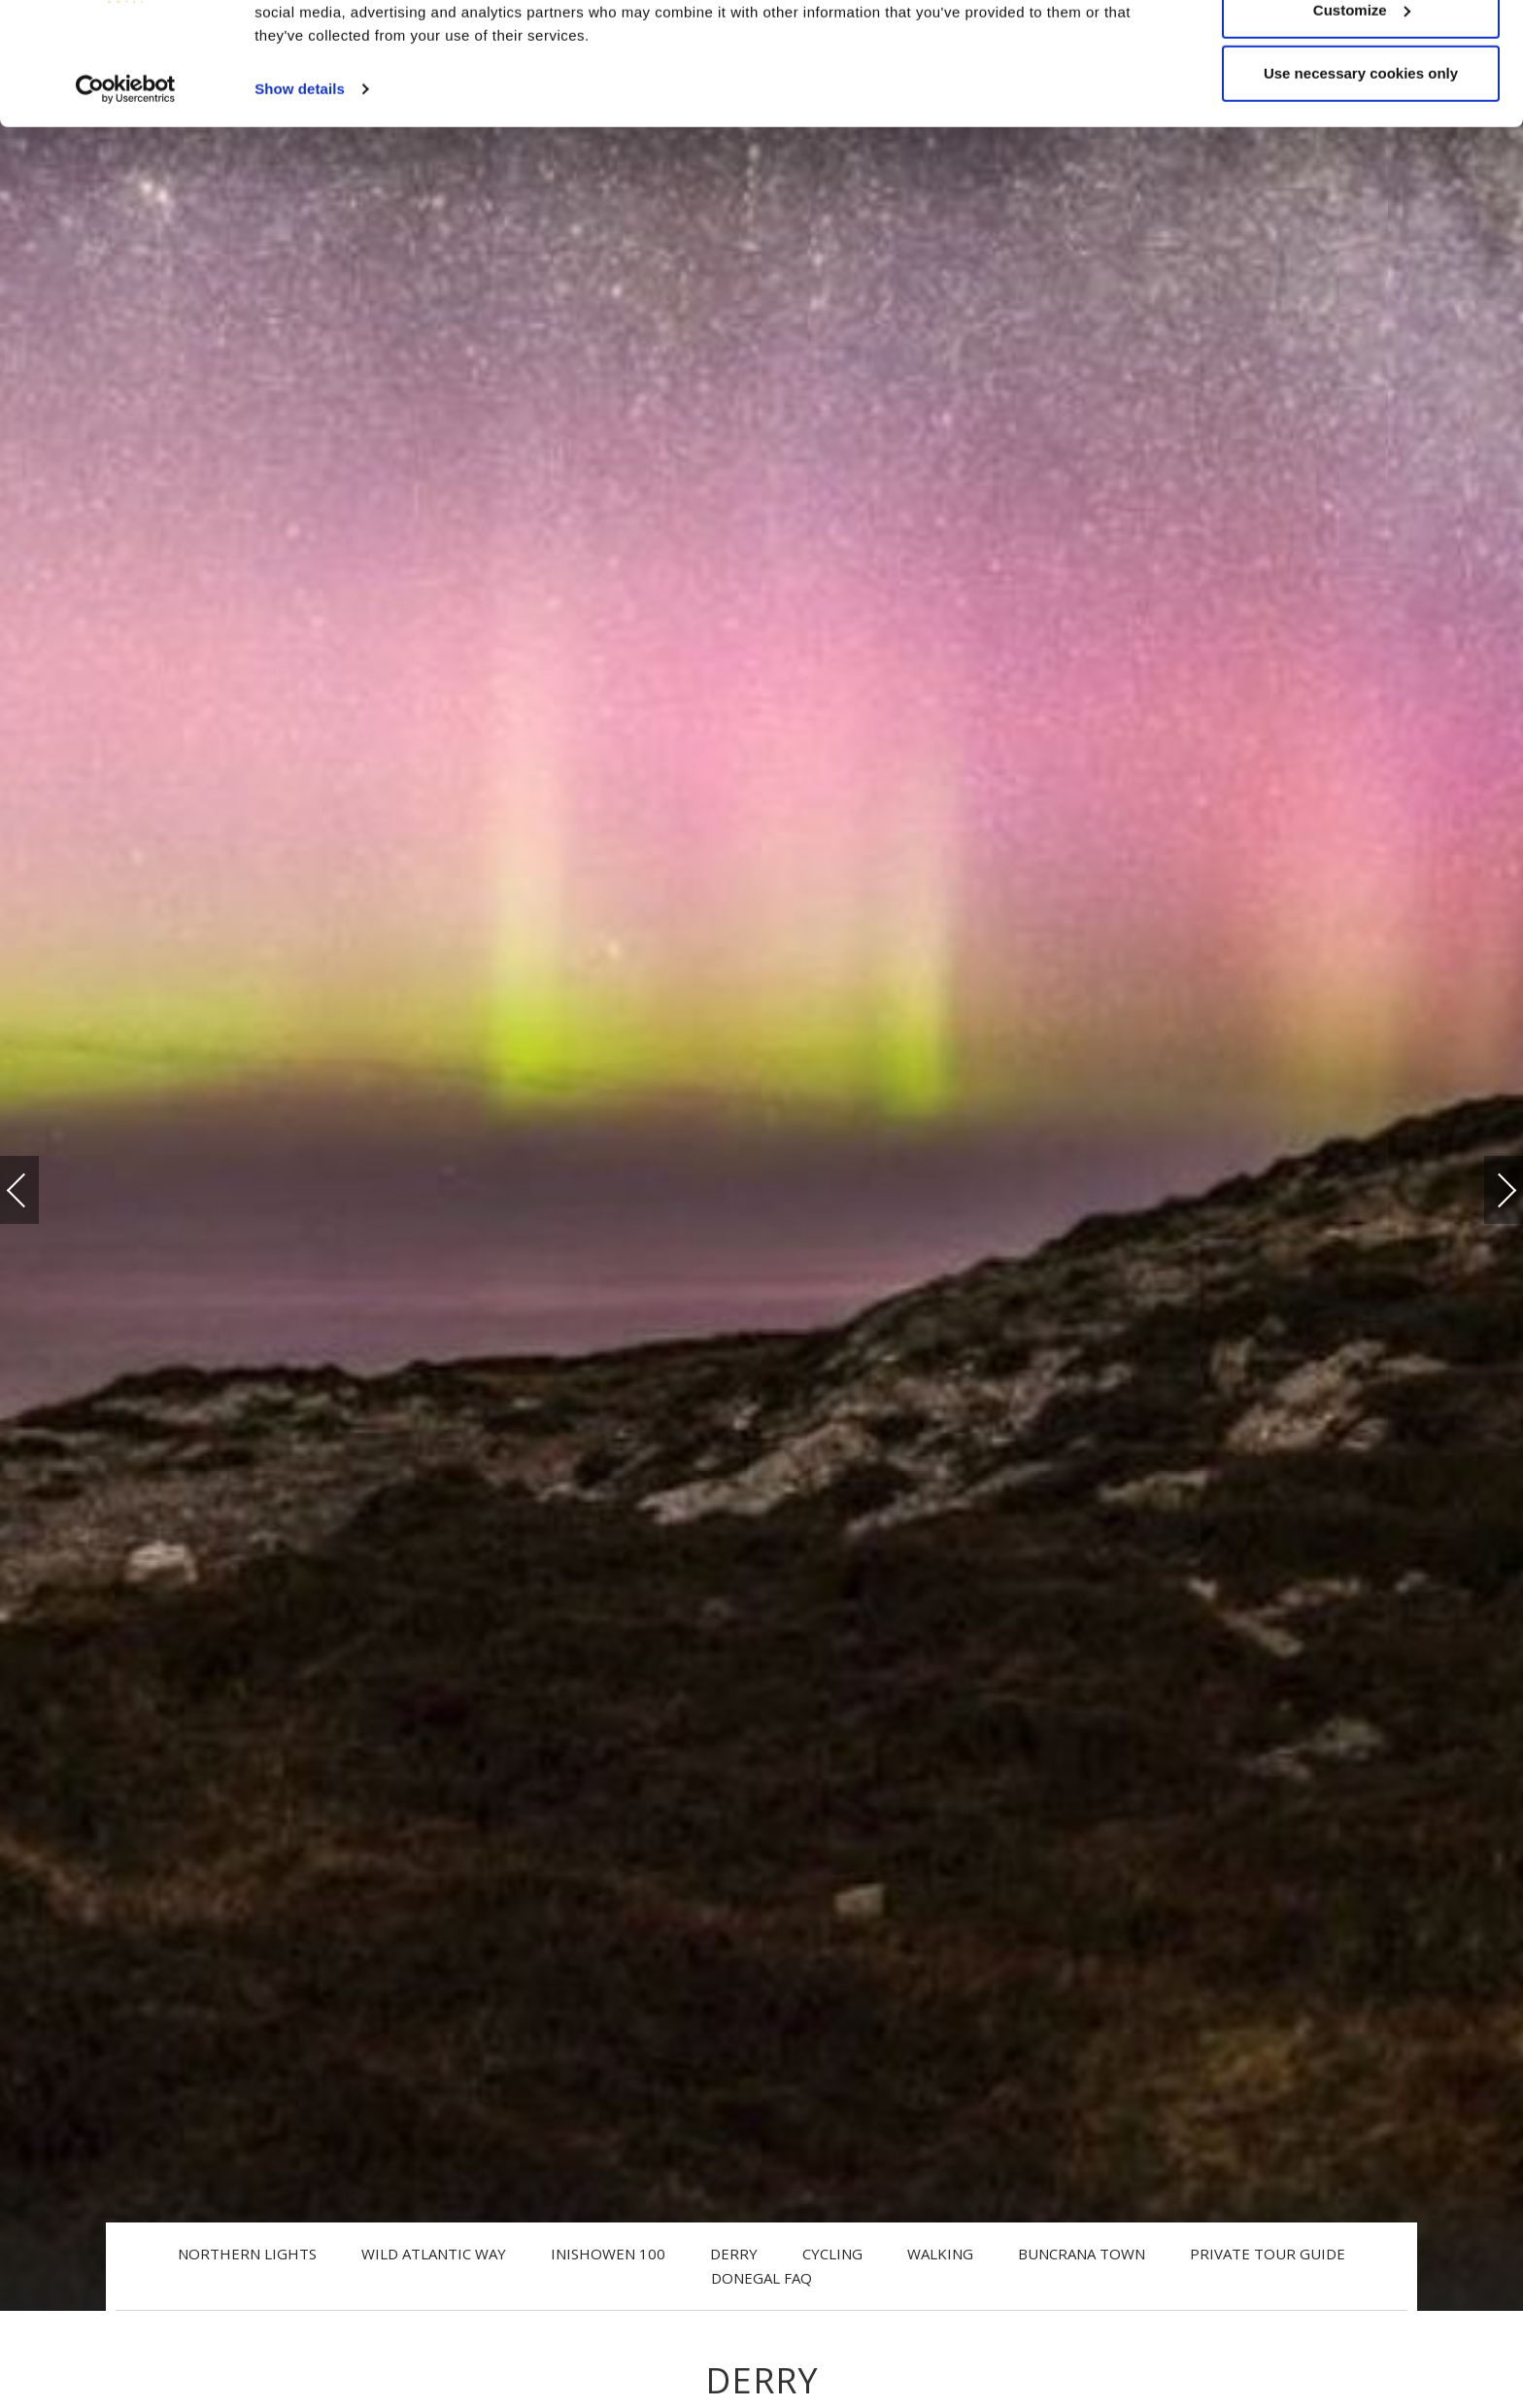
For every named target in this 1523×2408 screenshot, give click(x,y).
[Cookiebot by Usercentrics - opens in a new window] (126, 194)
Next (1487, 1180)
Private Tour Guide (1267, 2253)
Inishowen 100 (608, 2253)
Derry (734, 2253)
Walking (940, 2253)
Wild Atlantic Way (433, 2253)
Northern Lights (247, 2253)
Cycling (832, 2253)
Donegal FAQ (761, 2278)
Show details (299, 194)
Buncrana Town (1081, 2253)
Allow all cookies (1361, 51)
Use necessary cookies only (1361, 178)
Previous (36, 1190)
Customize (1361, 115)
